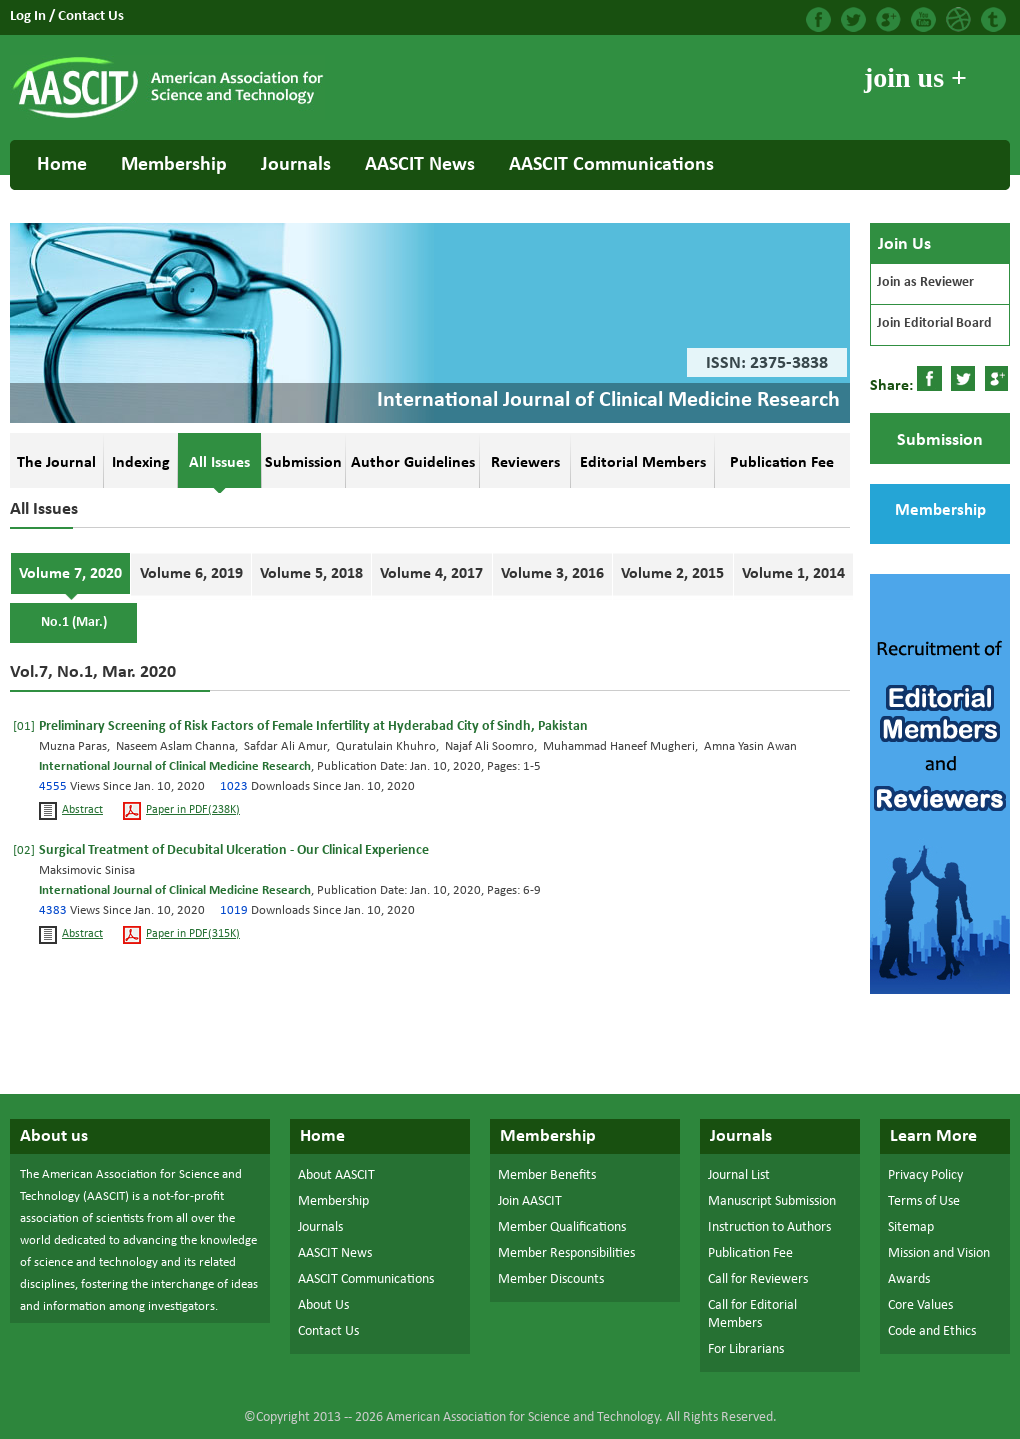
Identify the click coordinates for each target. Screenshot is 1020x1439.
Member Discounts (551, 1279)
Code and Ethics (932, 1331)
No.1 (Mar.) (74, 622)
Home (62, 165)
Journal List (739, 1175)
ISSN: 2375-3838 (767, 363)
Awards (909, 1279)
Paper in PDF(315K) (193, 934)
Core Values (920, 1305)
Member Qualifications (562, 1227)
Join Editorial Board (934, 323)
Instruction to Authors (769, 1227)
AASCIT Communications (611, 165)
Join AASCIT (530, 1201)
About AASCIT (336, 1175)
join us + (915, 77)
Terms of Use (924, 1201)
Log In (29, 16)
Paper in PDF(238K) (193, 810)
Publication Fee (750, 1253)
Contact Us (91, 16)
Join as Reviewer (925, 282)
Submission (940, 440)
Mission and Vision (939, 1253)
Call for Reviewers (758, 1279)
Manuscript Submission (772, 1201)
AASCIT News (420, 165)
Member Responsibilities (566, 1253)
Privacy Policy (925, 1175)
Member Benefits (547, 1175)
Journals (296, 165)
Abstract (82, 810)
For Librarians (746, 1349)
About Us (323, 1305)
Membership (174, 165)
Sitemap (911, 1227)
